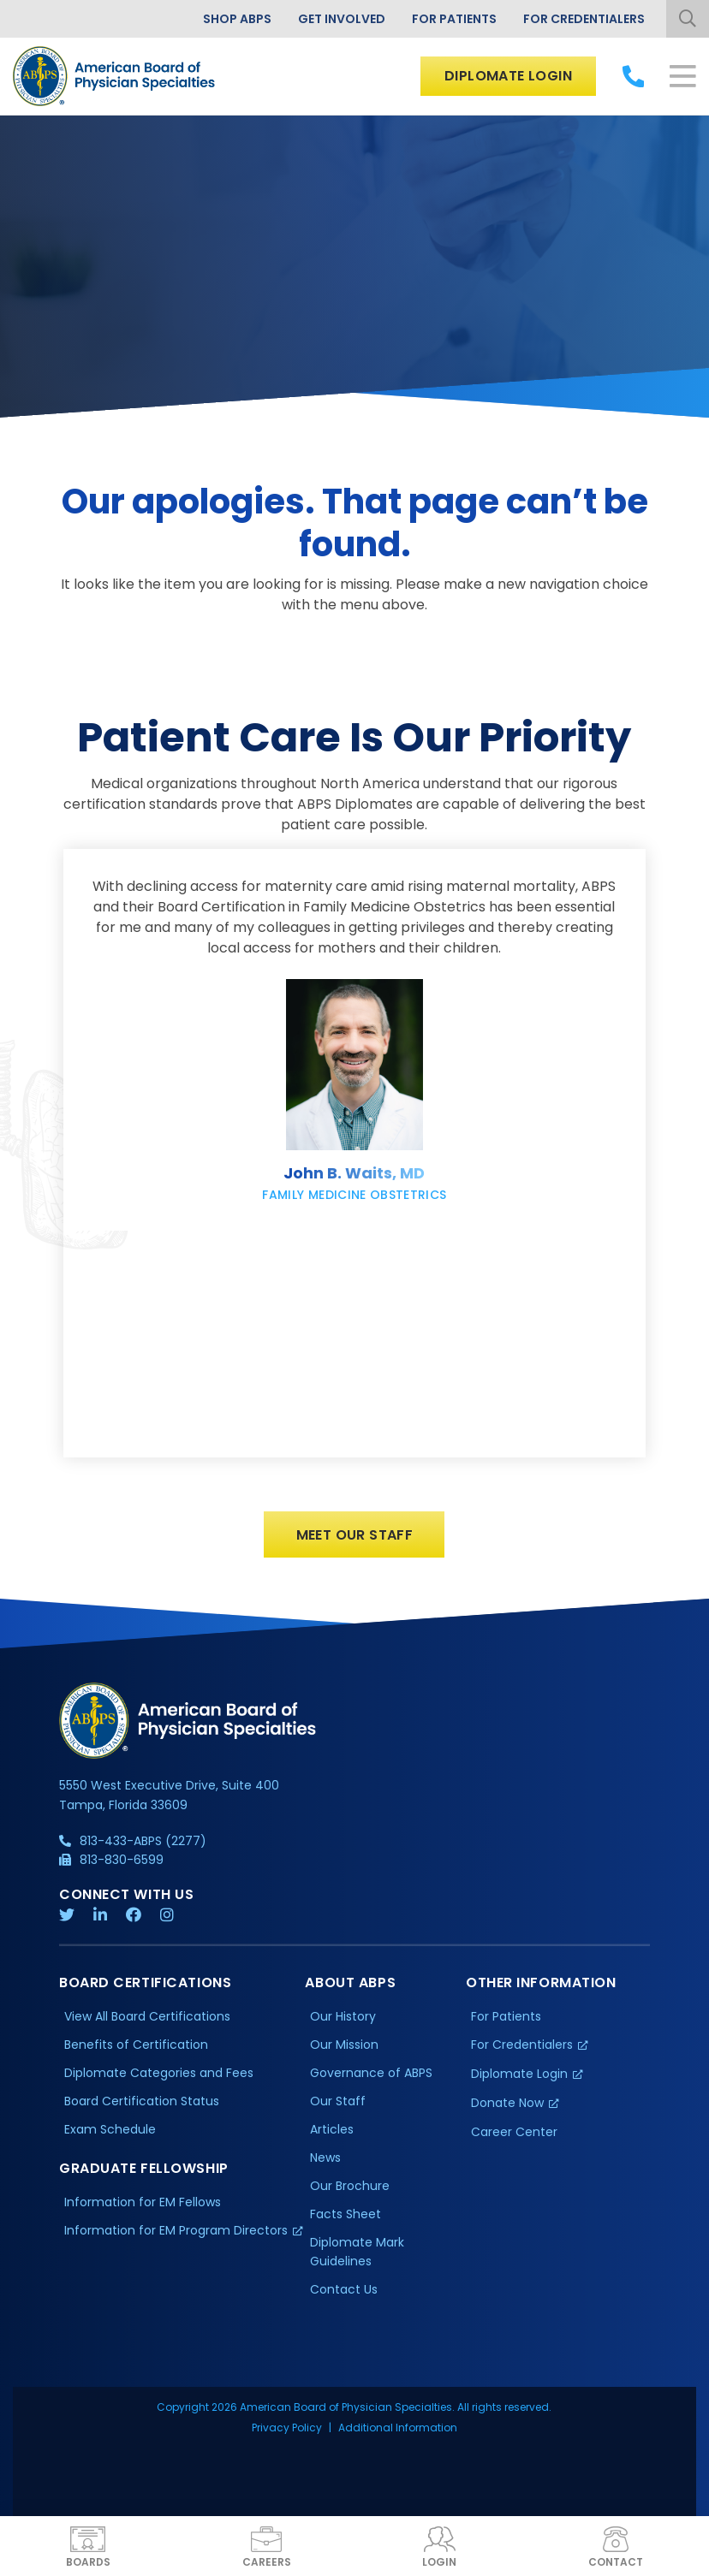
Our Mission (344, 2050)
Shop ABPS (237, 18)
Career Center (514, 2137)
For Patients (454, 18)
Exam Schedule (110, 2134)
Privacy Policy (287, 2432)
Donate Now (507, 2107)
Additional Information (397, 2432)
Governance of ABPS (371, 2078)
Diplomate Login (508, 76)
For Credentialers (584, 18)
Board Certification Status (141, 2106)
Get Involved (341, 18)
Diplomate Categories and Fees (158, 2078)
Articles (332, 2134)
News (325, 2162)
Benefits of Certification (136, 2050)
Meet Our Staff (355, 1540)
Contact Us (344, 2294)
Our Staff (338, 2106)
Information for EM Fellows (142, 2207)
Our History (343, 2022)
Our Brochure (350, 2190)
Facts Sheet (345, 2219)
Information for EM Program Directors (176, 2235)
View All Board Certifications (147, 2022)
